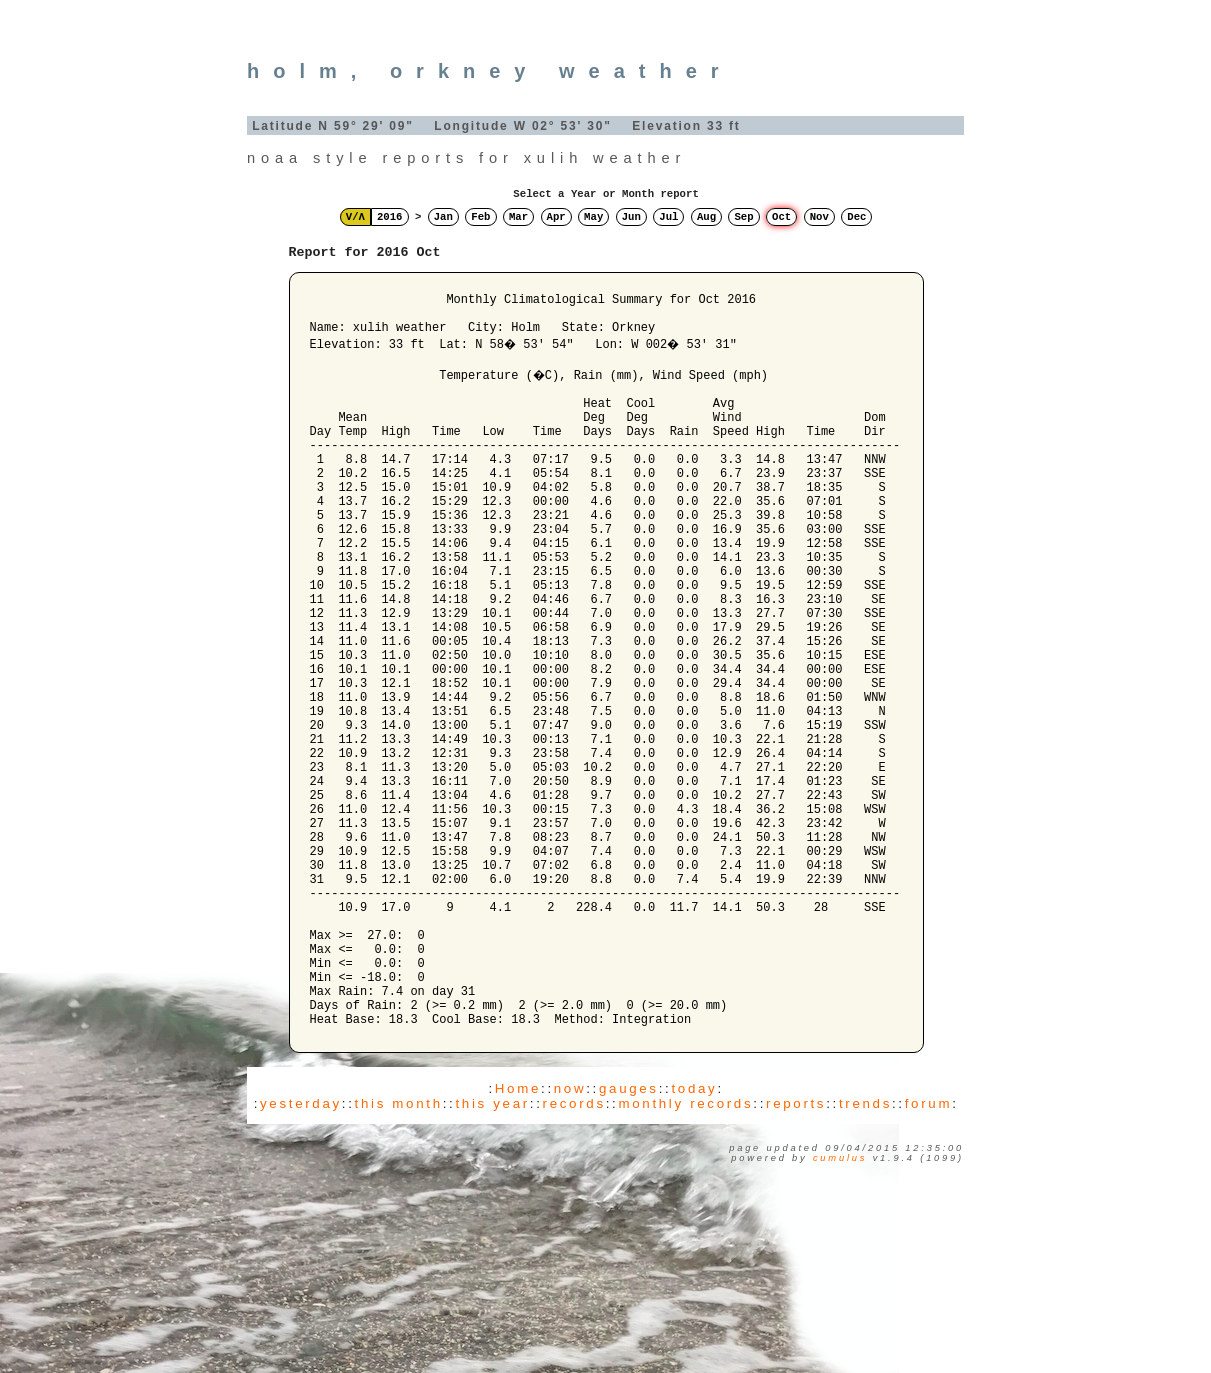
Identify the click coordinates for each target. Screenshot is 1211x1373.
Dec (856, 217)
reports (796, 1253)
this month (399, 1253)
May (593, 217)
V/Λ (355, 217)
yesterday (301, 1253)
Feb (480, 217)
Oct (781, 217)
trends (865, 1253)
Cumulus (840, 1308)
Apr (556, 217)
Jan (443, 217)
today (694, 1238)
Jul (668, 217)
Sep (743, 217)
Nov (819, 217)
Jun (631, 217)
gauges (629, 1238)
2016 (390, 217)
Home (518, 1238)
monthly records (685, 1253)
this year (492, 1253)
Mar (518, 217)
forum (928, 1253)
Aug (706, 217)
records (574, 1253)
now (570, 1238)
